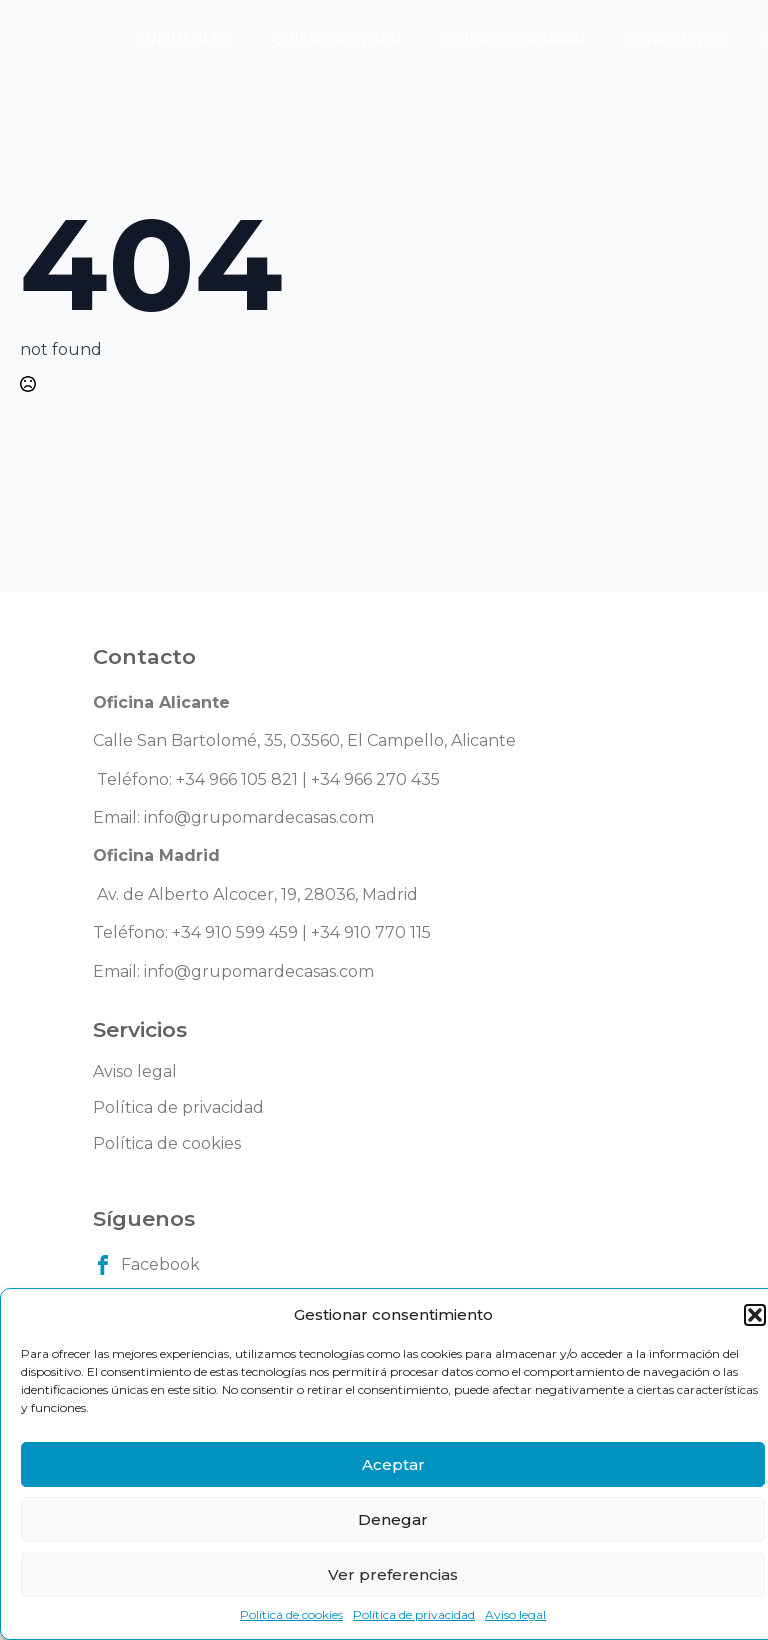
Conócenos (674, 39)
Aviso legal (515, 1614)
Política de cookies (291, 1614)
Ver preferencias (393, 1574)
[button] (755, 1315)
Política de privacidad (414, 1614)
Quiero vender (336, 39)
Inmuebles (185, 39)
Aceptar (393, 1464)
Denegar (393, 1519)
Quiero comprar (513, 39)
